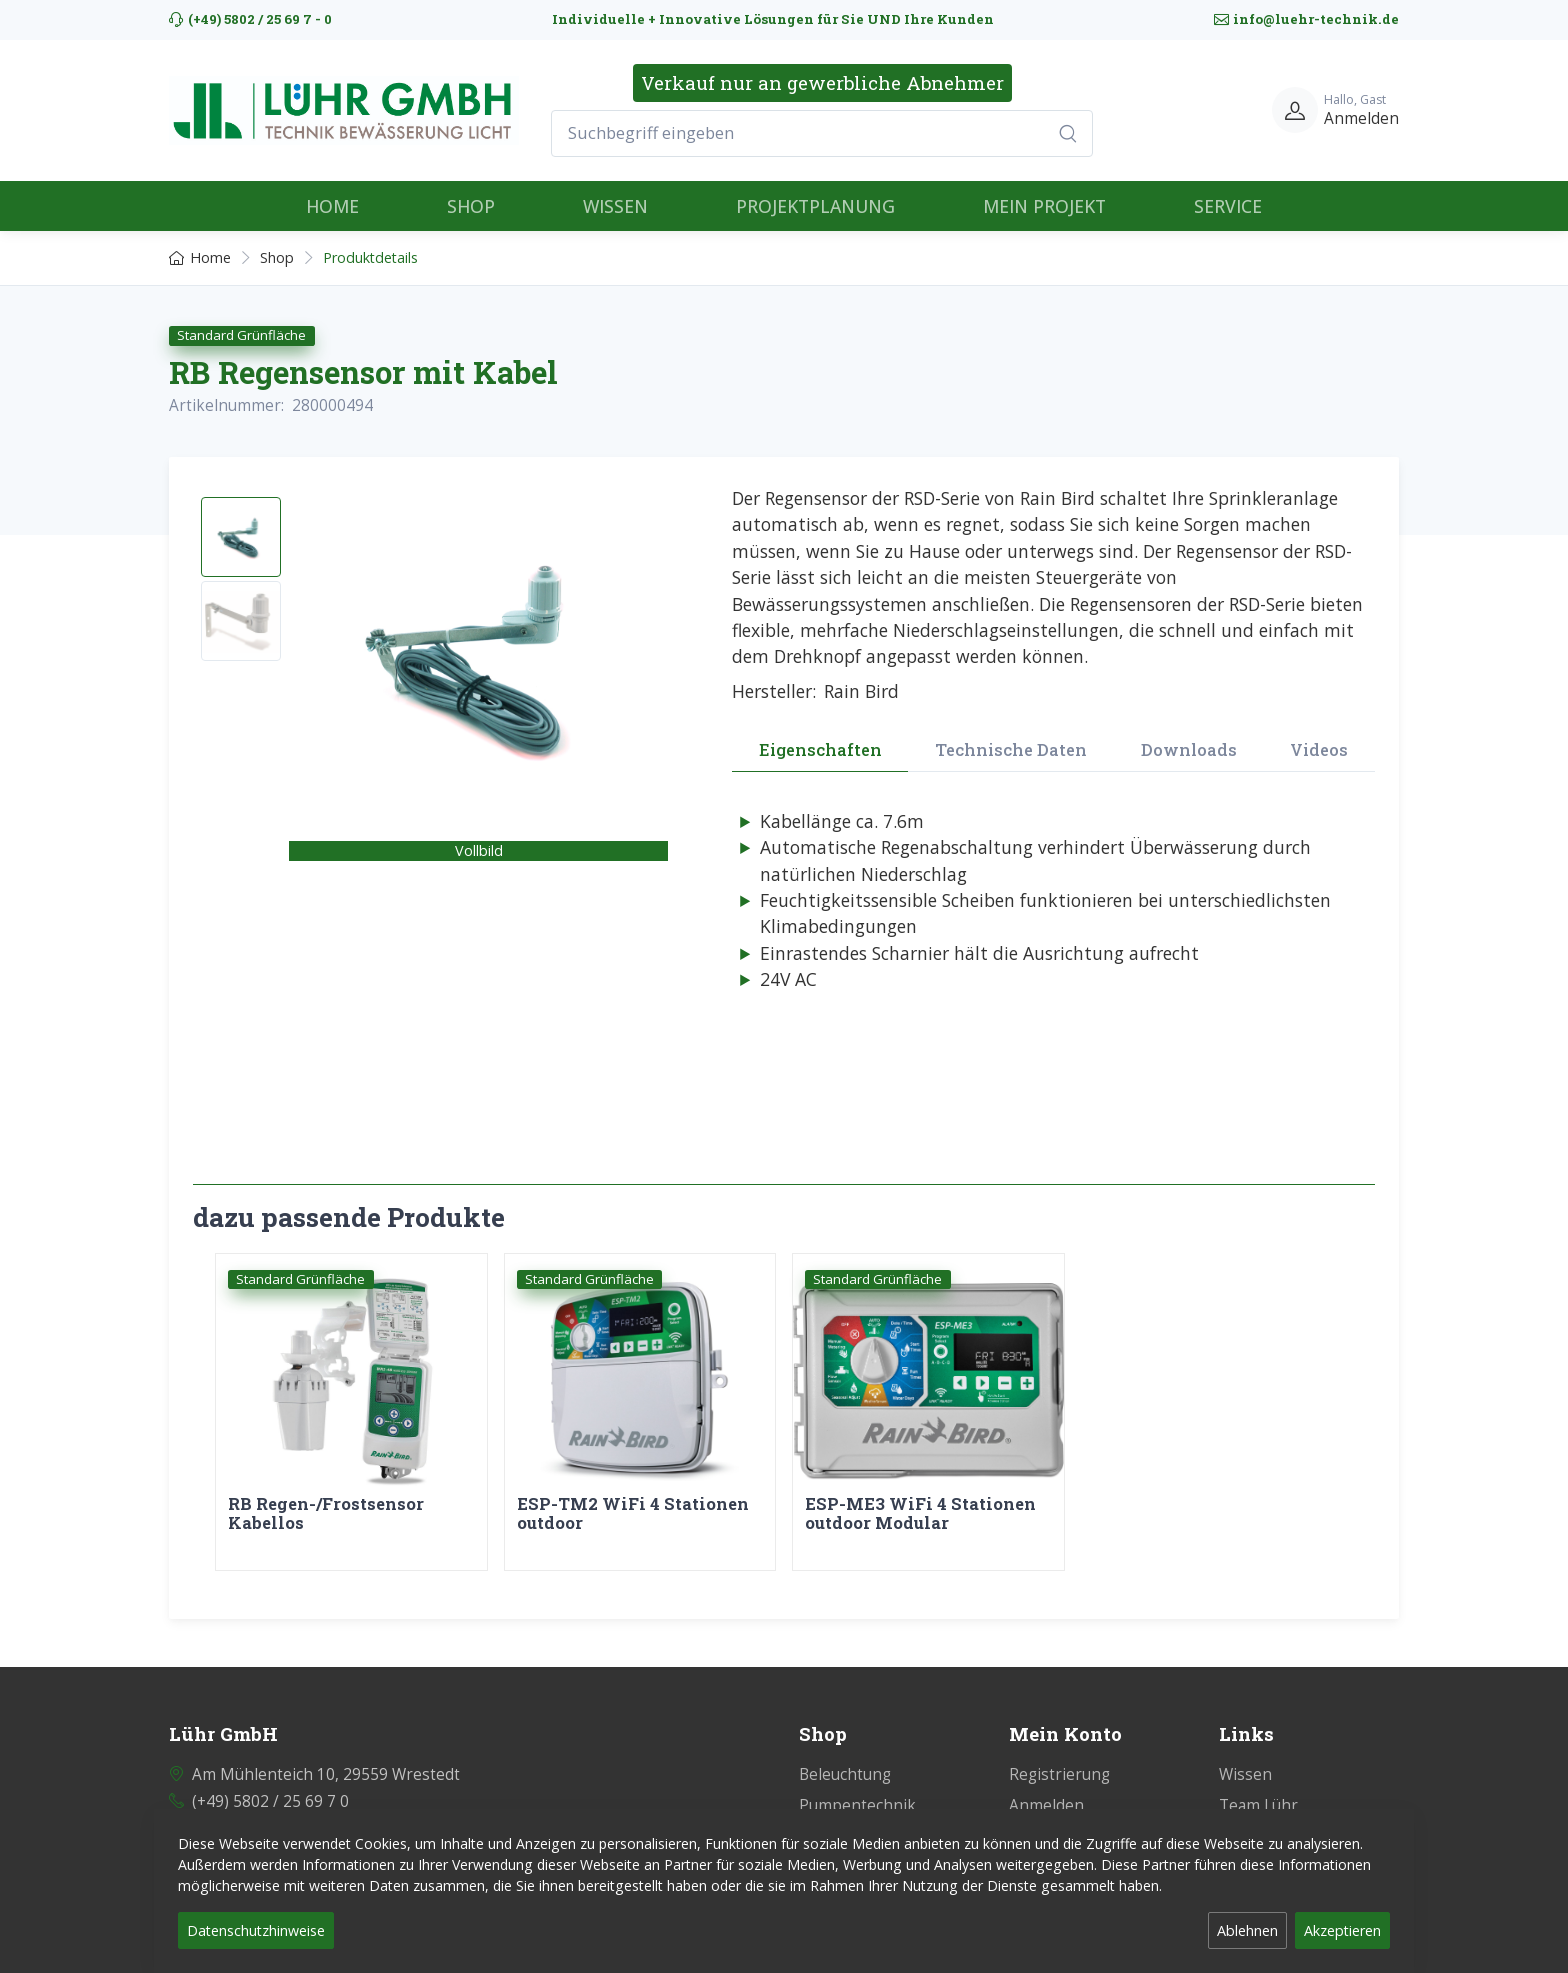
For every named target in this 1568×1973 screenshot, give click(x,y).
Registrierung (1059, 1762)
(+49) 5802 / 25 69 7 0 (270, 1789)
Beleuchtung (845, 1762)
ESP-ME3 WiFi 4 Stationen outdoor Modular (920, 1513)
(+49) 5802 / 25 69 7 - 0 (250, 19)
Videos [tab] (1319, 749)
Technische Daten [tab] (1011, 749)
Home (200, 257)
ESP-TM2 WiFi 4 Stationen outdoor (633, 1513)
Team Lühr (1258, 1793)
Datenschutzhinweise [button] (256, 1930)
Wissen (1245, 1762)
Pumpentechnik (857, 1793)
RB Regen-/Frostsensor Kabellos (326, 1513)
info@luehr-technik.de (1306, 19)
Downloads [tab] (1189, 749)
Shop (277, 257)
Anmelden (1046, 1793)
